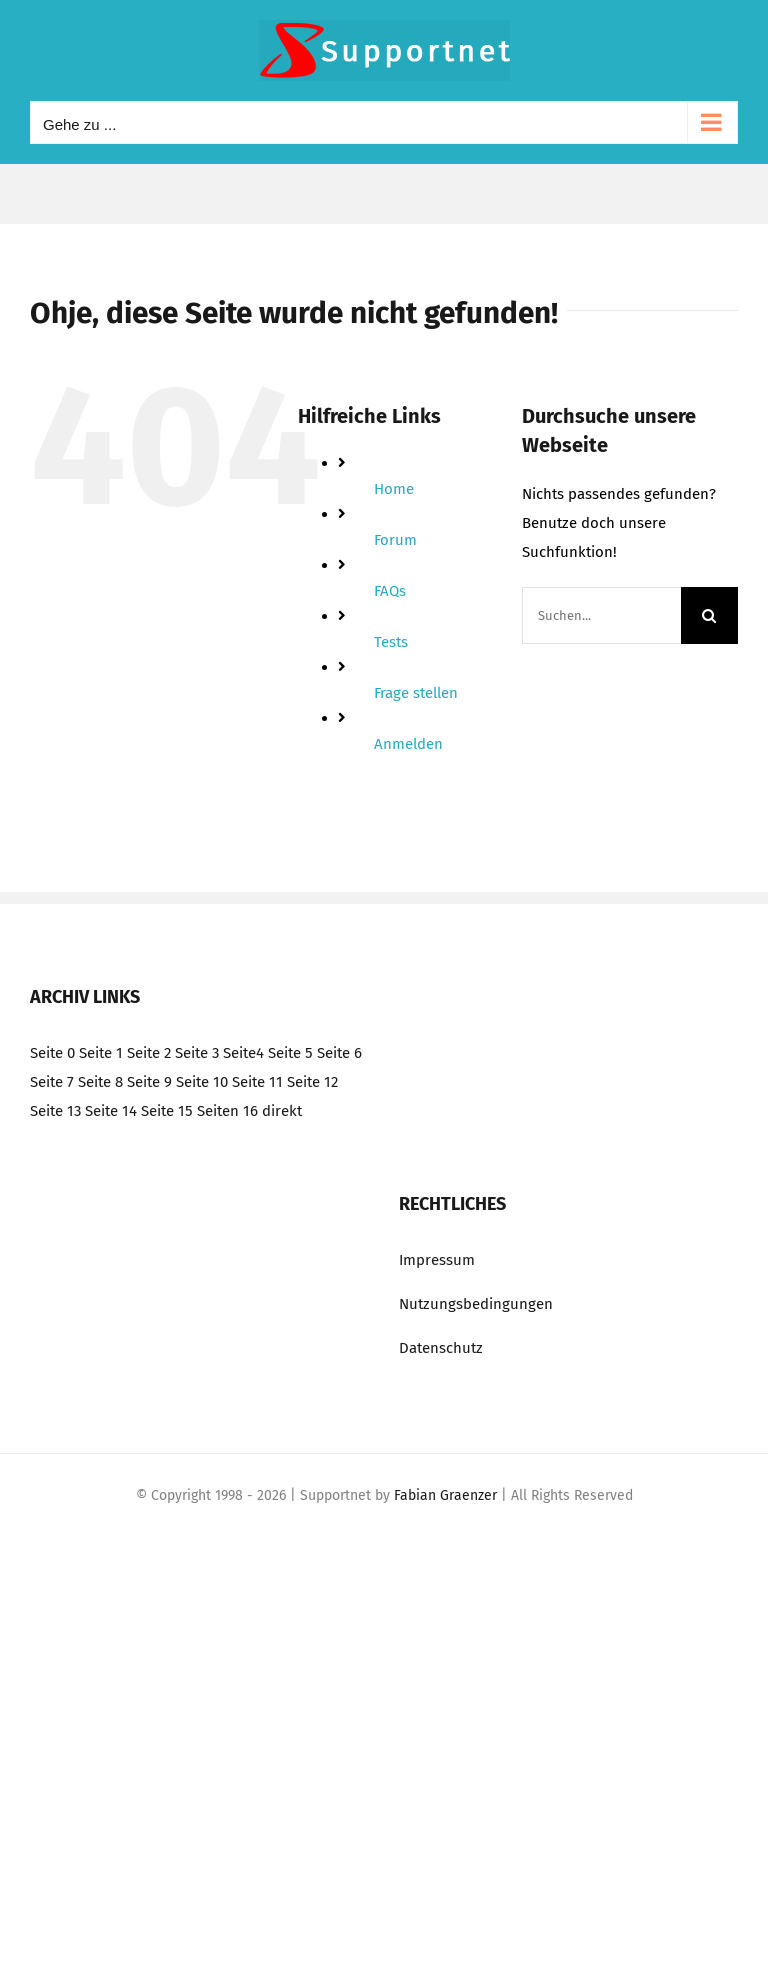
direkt (282, 1111)
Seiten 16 (227, 1111)
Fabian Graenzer (445, 1495)
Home (394, 489)
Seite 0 (52, 1053)
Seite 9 (149, 1082)
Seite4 (243, 1053)
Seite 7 (52, 1082)
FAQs (390, 591)
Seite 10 (202, 1082)
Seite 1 (101, 1053)
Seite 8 (100, 1082)
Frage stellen (416, 693)
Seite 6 (339, 1053)
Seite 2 (149, 1053)
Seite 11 (257, 1082)
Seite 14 (111, 1111)
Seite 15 (167, 1111)
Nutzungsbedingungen (476, 1304)
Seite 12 (312, 1082)
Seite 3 (197, 1053)
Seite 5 (290, 1053)
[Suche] (709, 615)
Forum (395, 540)
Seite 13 (55, 1111)
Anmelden (408, 744)
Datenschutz (441, 1348)
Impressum (437, 1260)
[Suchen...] (601, 615)
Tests (391, 642)
